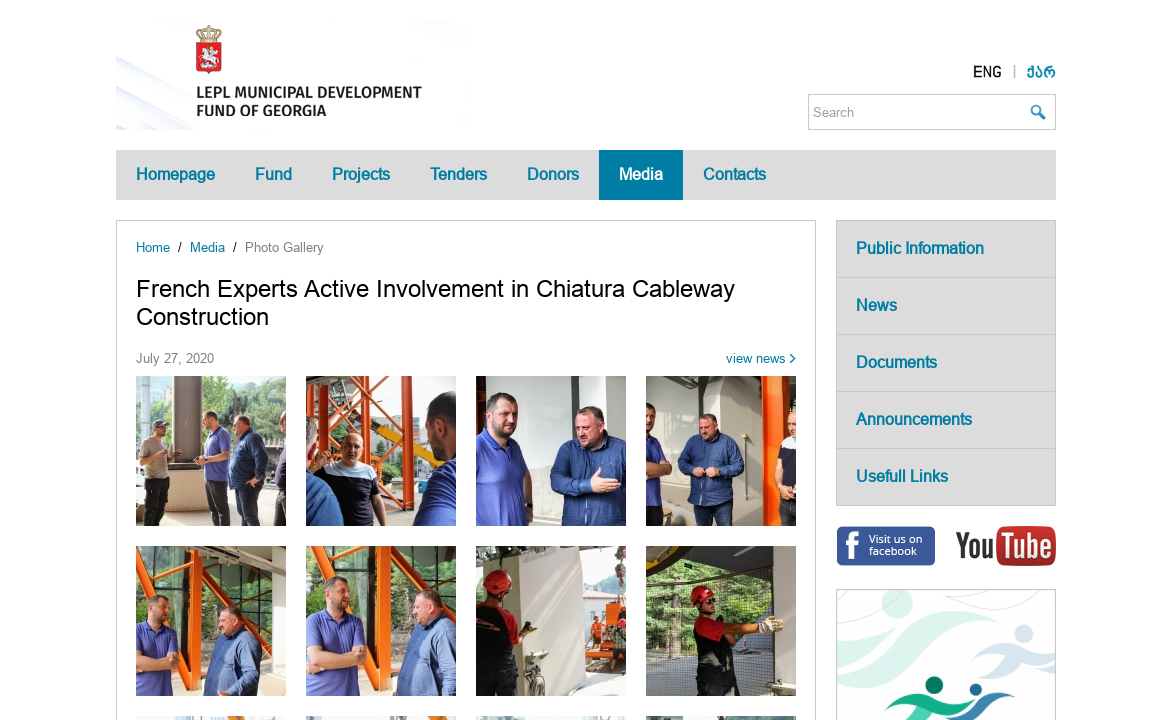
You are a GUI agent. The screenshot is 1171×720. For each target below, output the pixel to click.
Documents (896, 362)
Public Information (920, 248)
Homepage (175, 174)
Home (153, 247)
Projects (361, 174)
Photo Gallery (284, 247)
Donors (553, 174)
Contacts (734, 174)
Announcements (914, 419)
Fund (273, 174)
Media (641, 174)
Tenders (458, 174)
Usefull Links (902, 476)
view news (756, 358)
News (876, 305)
